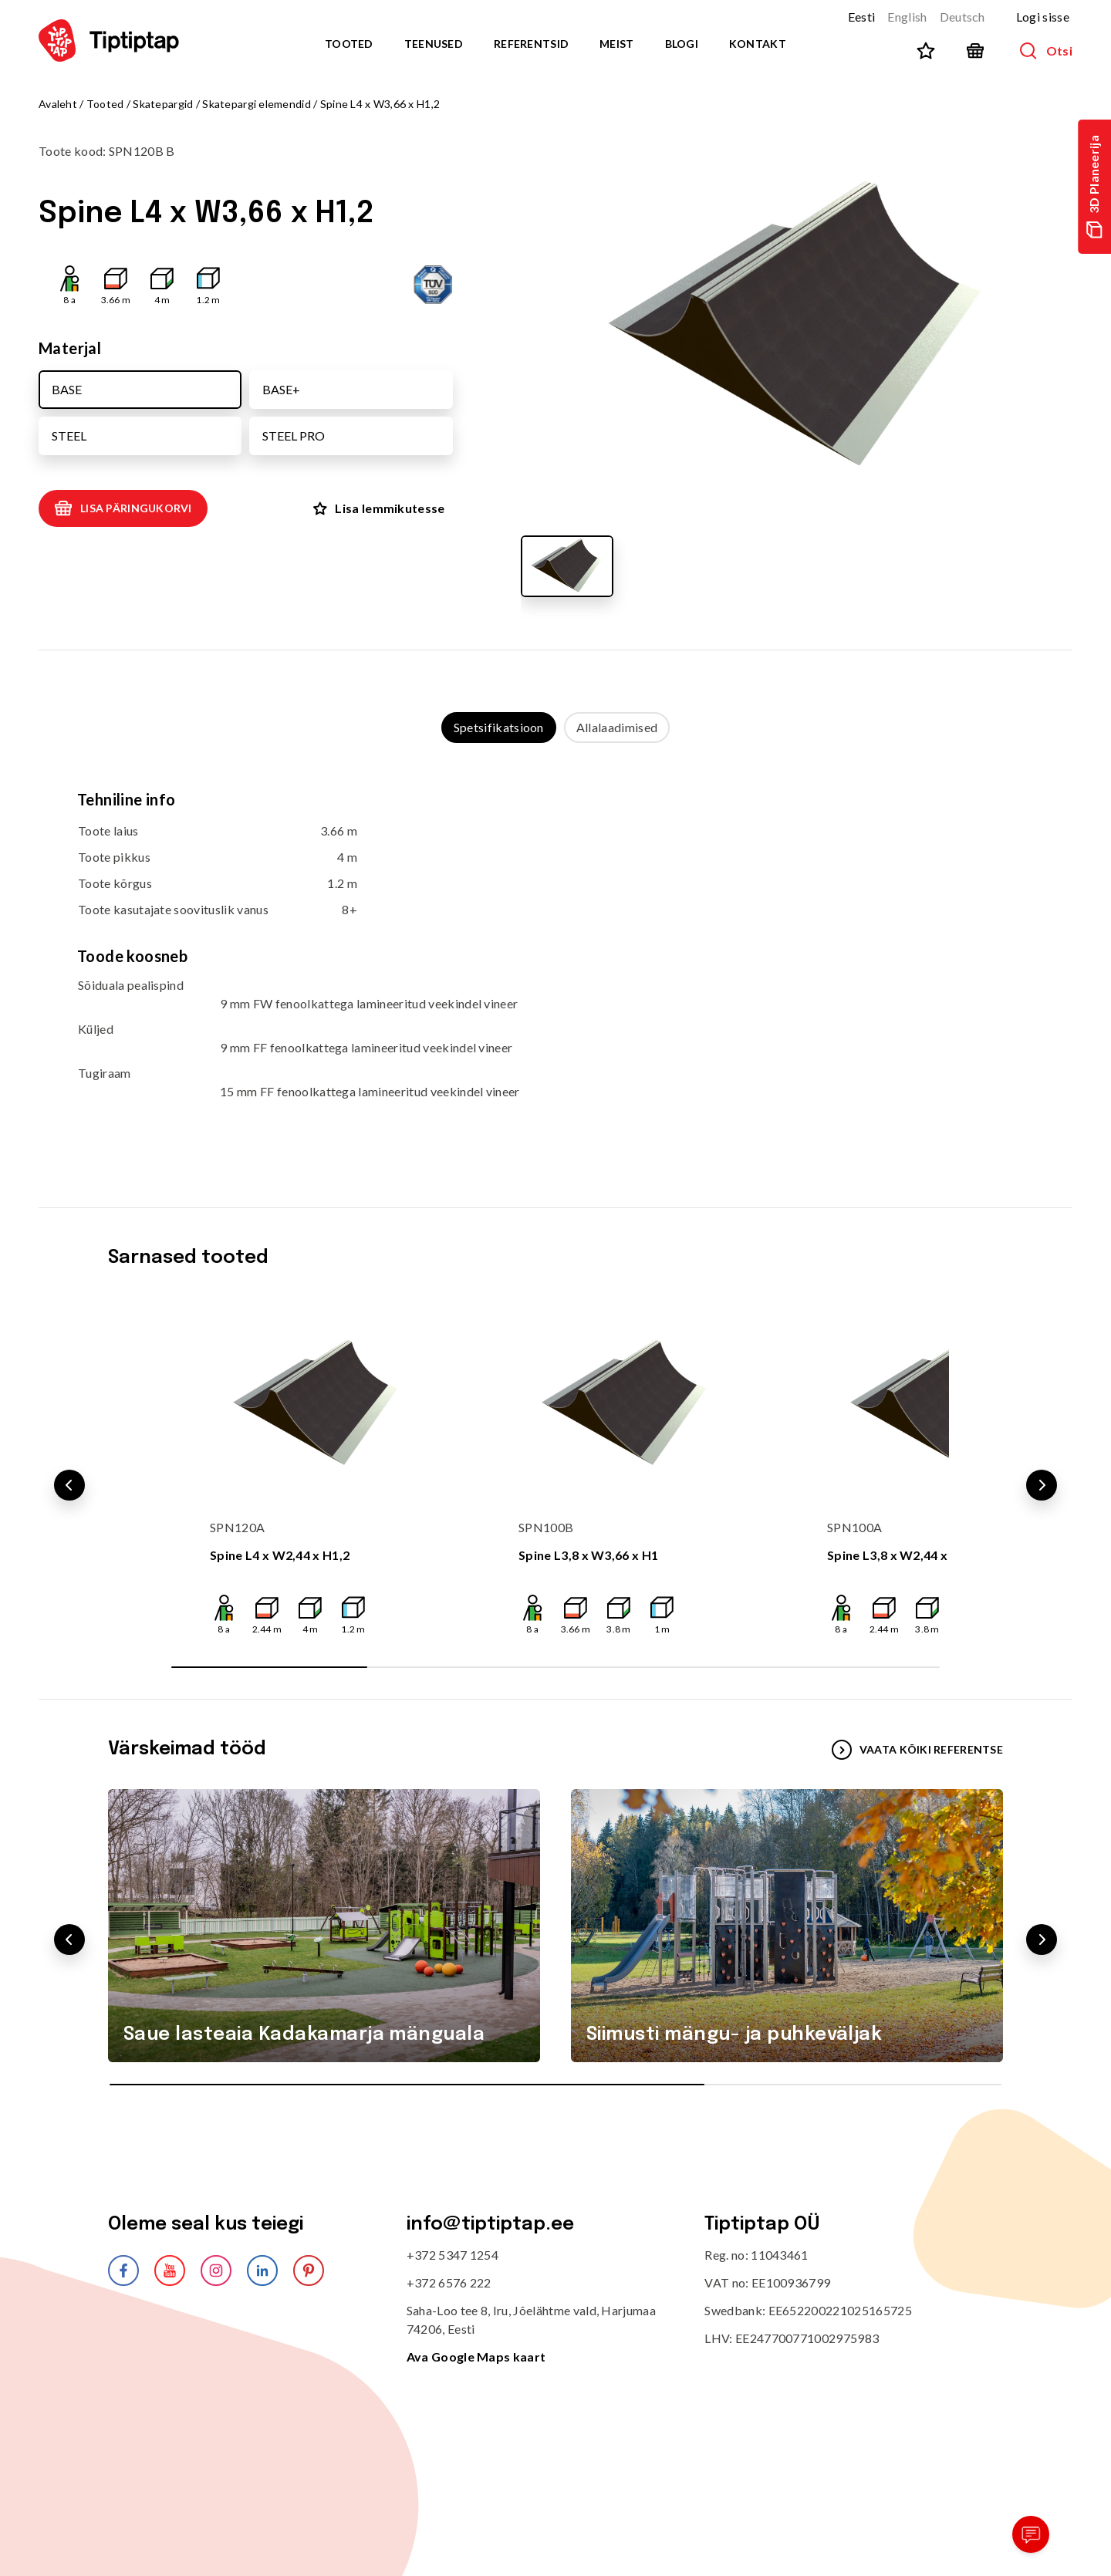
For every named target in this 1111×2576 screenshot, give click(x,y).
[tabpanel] (555, 959)
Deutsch (962, 16)
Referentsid (531, 43)
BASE (67, 389)
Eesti (862, 16)
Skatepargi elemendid (256, 103)
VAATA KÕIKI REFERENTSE (917, 1750)
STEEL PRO (293, 435)
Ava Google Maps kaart (476, 2356)
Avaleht (58, 103)
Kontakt (757, 43)
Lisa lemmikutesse (378, 508)
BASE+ (281, 389)
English (907, 16)
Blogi (681, 43)
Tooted (349, 43)
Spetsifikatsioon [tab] (499, 727)
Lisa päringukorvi (123, 508)
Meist (616, 43)
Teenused (433, 43)
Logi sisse (1042, 16)
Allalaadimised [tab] (616, 727)
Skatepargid (163, 103)
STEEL (69, 435)
